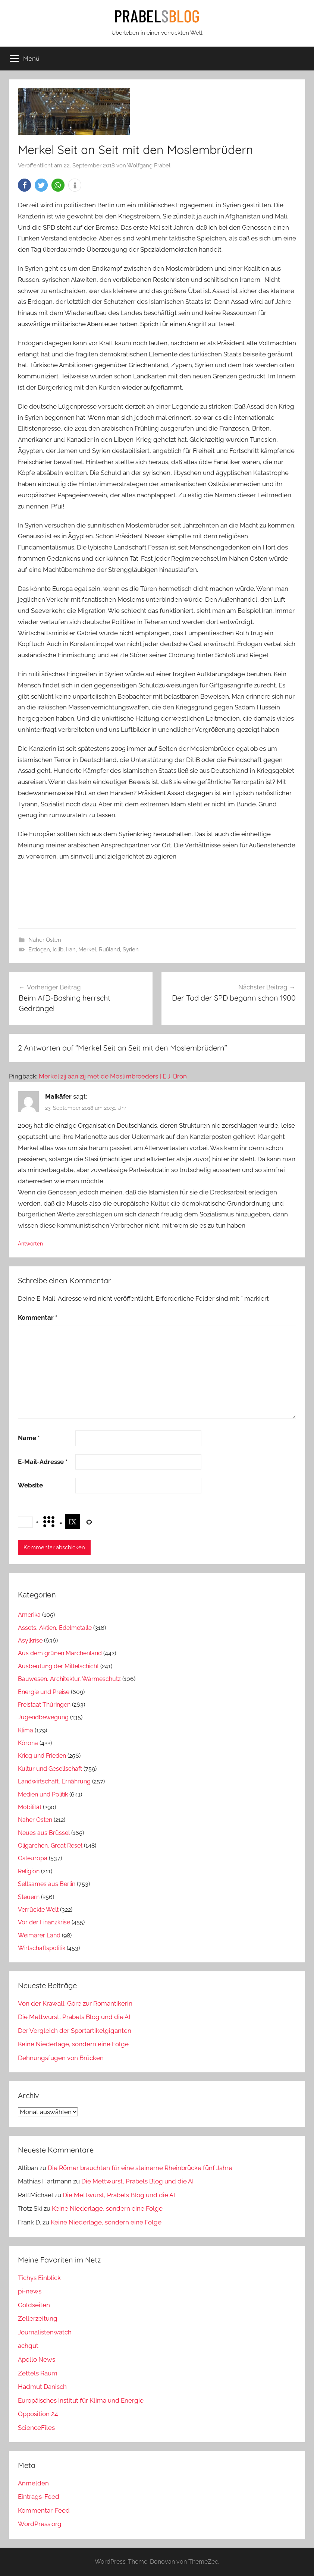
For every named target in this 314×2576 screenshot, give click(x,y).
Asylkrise (30, 1640)
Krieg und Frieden (42, 1755)
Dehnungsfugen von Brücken (61, 2058)
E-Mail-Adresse (42, 1461)
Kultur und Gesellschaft (50, 1768)
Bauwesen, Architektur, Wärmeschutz (69, 1678)
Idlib (58, 949)
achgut (28, 2345)
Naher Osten (44, 939)
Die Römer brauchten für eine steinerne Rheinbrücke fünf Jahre (140, 2168)
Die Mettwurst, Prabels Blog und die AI (74, 2017)
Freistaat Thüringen (44, 1704)
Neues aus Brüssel (44, 1832)
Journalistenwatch (45, 2332)
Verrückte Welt (38, 1909)
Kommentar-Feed (44, 2510)
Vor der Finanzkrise (44, 1922)
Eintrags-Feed (38, 2496)
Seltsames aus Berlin (46, 1883)
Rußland (109, 949)
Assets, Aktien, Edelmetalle (55, 1627)
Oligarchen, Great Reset (50, 1845)
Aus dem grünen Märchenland (60, 1653)
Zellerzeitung (37, 2318)
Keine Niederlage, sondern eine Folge (73, 2044)
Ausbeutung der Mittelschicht (58, 1666)
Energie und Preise (43, 1691)
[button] (24, 185)
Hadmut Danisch (42, 2386)
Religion (29, 1871)
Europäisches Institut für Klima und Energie (81, 2400)
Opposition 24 (38, 2414)
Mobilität (29, 1807)
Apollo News (36, 2359)
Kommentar (37, 1317)
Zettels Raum (37, 2373)
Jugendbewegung (43, 1717)
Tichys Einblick (39, 2277)
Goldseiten (34, 2305)
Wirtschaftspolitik (41, 1948)
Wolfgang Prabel (148, 165)
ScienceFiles (36, 2427)
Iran (71, 949)
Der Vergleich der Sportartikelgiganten (74, 2030)
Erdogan (39, 949)
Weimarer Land (39, 1935)
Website (30, 1485)
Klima (25, 1730)
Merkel (87, 949)
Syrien (131, 949)
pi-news (29, 2291)
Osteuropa (32, 1858)
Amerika (29, 1614)
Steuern (29, 1896)
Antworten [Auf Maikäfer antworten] (30, 1244)
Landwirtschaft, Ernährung (54, 1781)
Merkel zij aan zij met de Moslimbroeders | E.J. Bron (113, 1076)
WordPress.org (40, 2524)
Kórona (28, 1743)
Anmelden (33, 2483)
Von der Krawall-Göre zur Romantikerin (75, 2003)
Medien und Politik (43, 1794)
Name (29, 1438)
